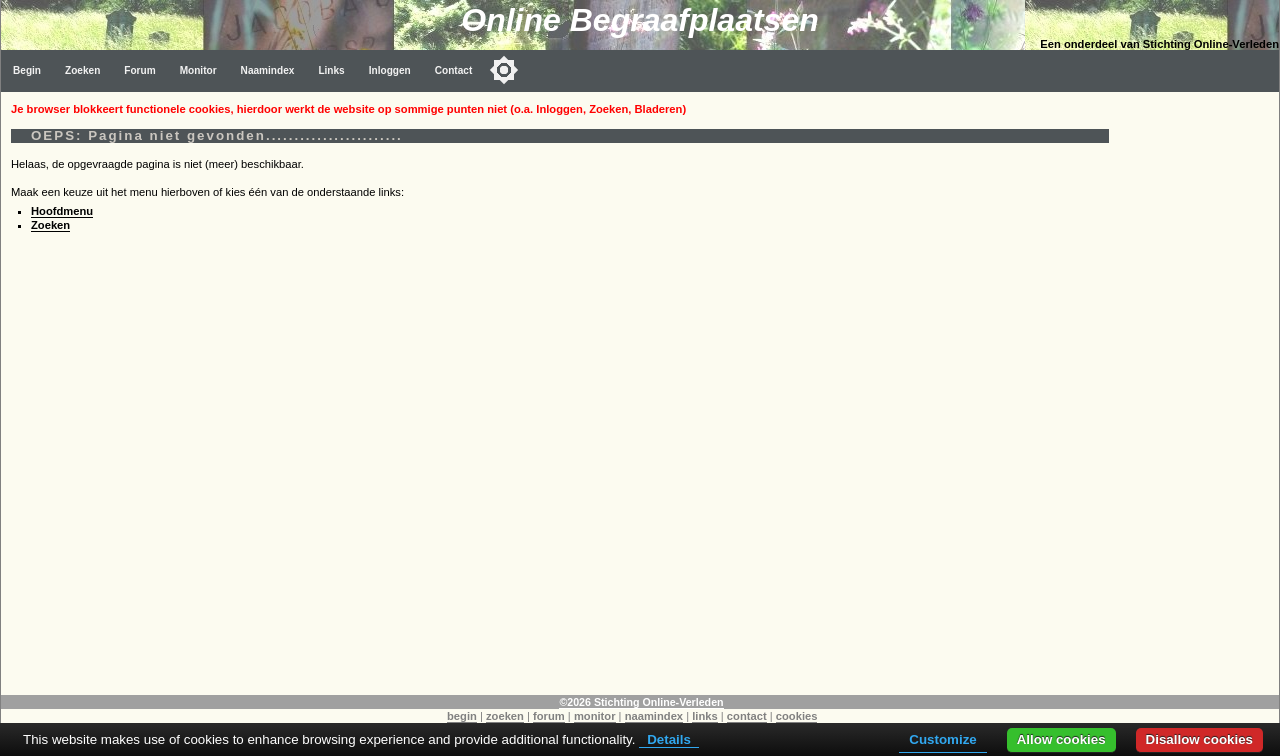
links (705, 716)
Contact (454, 70)
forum (549, 716)
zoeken (505, 716)
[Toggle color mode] (504, 70)
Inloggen (390, 70)
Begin (27, 70)
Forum (139, 70)
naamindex (654, 716)
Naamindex (268, 70)
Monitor (198, 70)
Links (331, 70)
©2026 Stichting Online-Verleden (641, 702)
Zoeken (82, 70)
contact (747, 716)
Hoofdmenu (62, 211)
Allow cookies (1061, 739)
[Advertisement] (1199, 392)
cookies (797, 716)
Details (669, 739)
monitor (595, 716)
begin (462, 716)
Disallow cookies (1199, 739)
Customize (942, 739)
